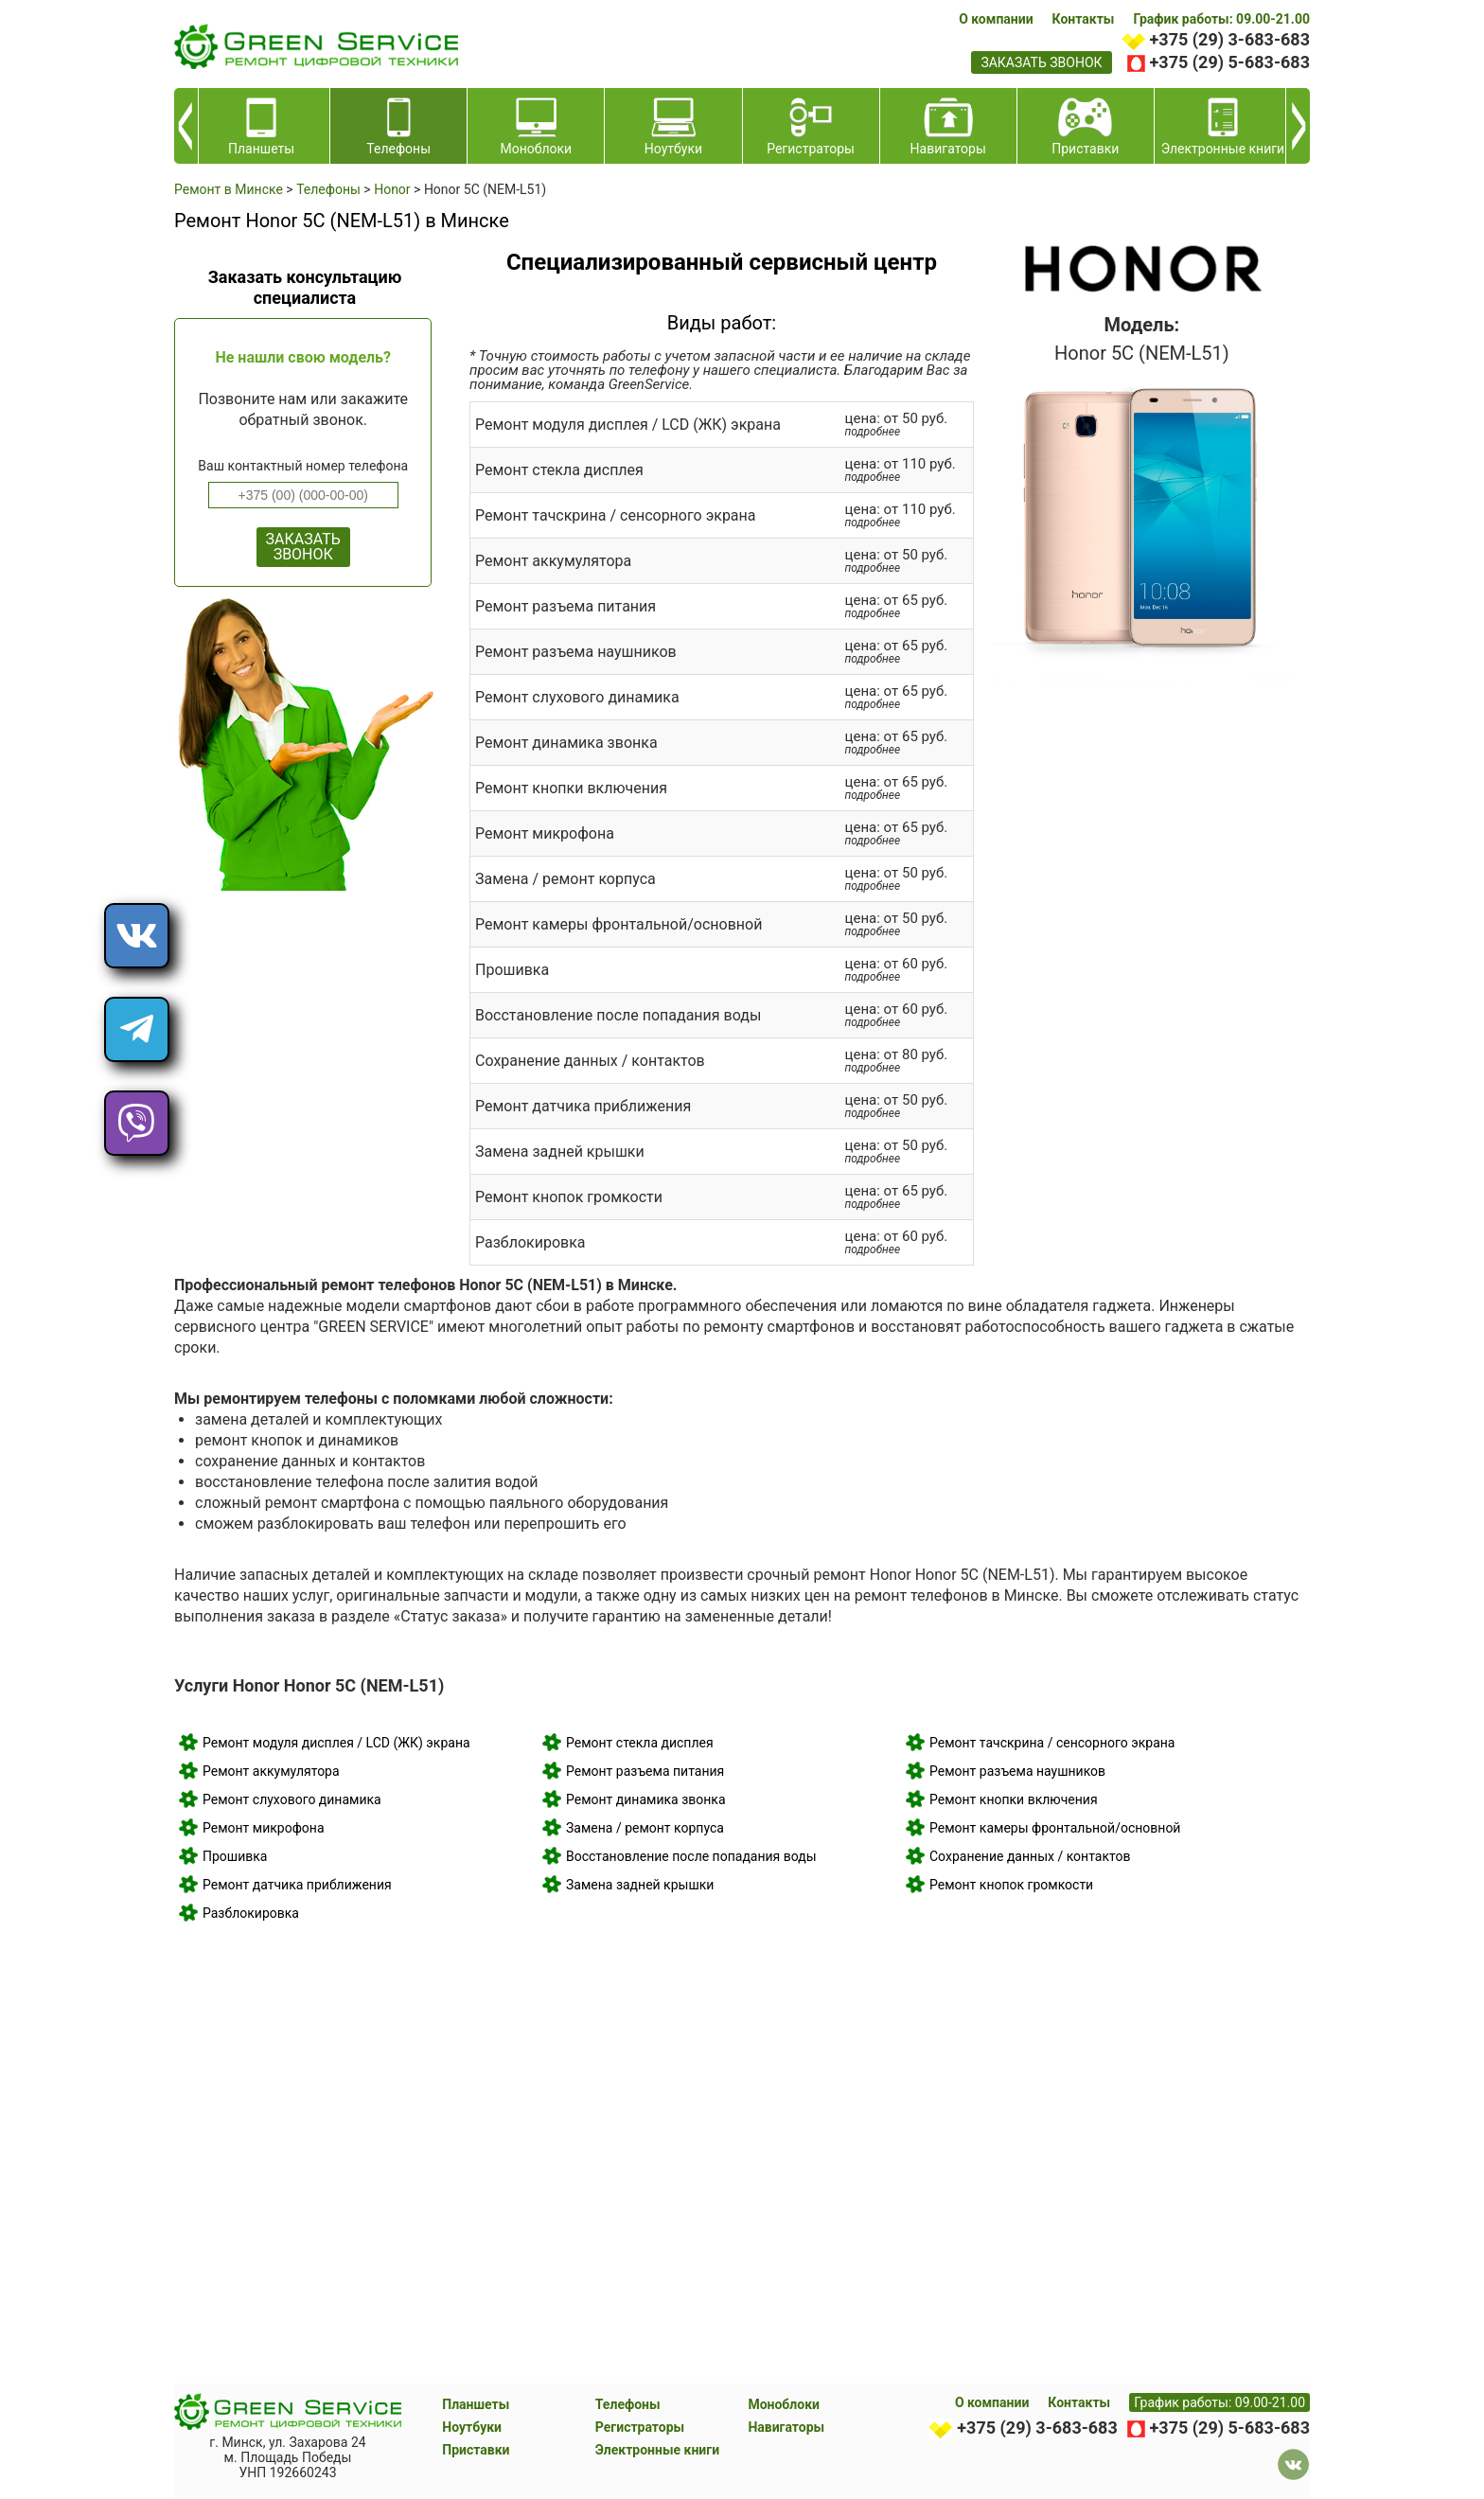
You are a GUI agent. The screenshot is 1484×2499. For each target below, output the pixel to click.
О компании (996, 19)
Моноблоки (784, 2404)
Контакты (1083, 19)
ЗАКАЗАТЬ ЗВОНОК (303, 546)
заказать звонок (1041, 62)
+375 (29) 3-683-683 (1230, 39)
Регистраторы (639, 2427)
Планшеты (475, 2404)
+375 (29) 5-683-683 (1230, 62)
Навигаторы (786, 2427)
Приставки (475, 2449)
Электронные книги (657, 2449)
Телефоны (628, 2404)
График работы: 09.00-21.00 (1221, 19)
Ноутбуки (472, 2427)
